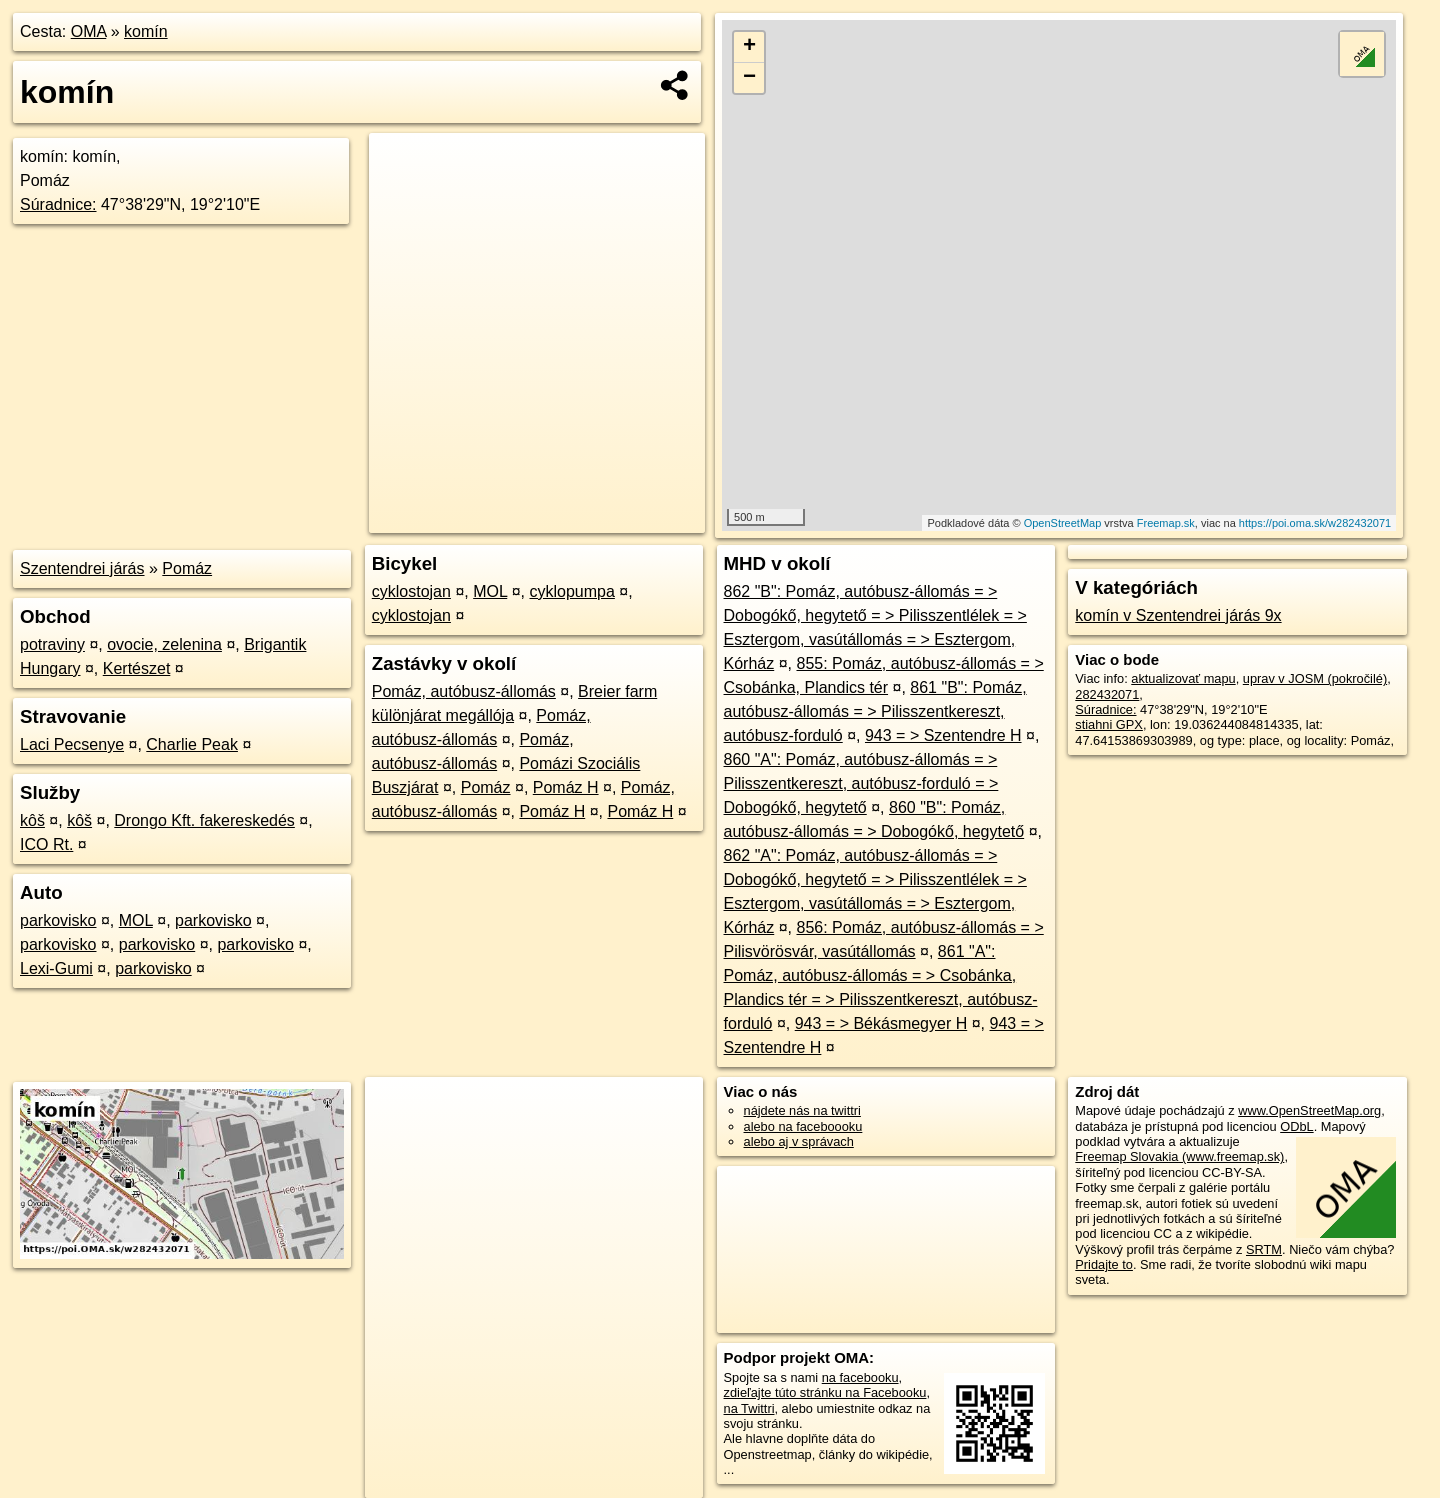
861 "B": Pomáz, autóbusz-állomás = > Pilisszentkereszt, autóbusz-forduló (875, 711)
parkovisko (58, 920)
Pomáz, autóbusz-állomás (464, 691)
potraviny (52, 644)
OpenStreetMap (1063, 523)
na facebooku (860, 1377)
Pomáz (187, 568)
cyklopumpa (572, 591)
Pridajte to (1104, 1264)
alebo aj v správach (799, 1141)
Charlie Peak (192, 744)
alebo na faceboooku (803, 1126)
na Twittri (749, 1408)
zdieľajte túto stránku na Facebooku (825, 1392)
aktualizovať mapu (1183, 678)
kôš (32, 820)
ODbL (1296, 1126)
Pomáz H (566, 787)
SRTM (1264, 1249)
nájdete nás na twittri (802, 1110)
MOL (136, 920)
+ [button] (749, 47)
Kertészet (137, 668)
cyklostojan (411, 591)
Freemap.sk (1166, 523)
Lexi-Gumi (56, 968)
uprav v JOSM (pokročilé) (1315, 678)
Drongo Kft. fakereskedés (204, 820)
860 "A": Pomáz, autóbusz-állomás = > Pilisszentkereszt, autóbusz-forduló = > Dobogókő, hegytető (861, 783)
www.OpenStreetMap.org (1309, 1110)
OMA (89, 31)
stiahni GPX (1109, 724)
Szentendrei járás (82, 568)
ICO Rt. (46, 844)
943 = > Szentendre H (943, 735)
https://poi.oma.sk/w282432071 (1315, 523)
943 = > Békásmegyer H (881, 1023)
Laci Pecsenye (72, 744)
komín (146, 31)
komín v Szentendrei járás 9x (1178, 615)
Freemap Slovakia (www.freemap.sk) (1179, 1156)
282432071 (1107, 694)
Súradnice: (58, 204)
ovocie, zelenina (164, 644)
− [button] (749, 78)
